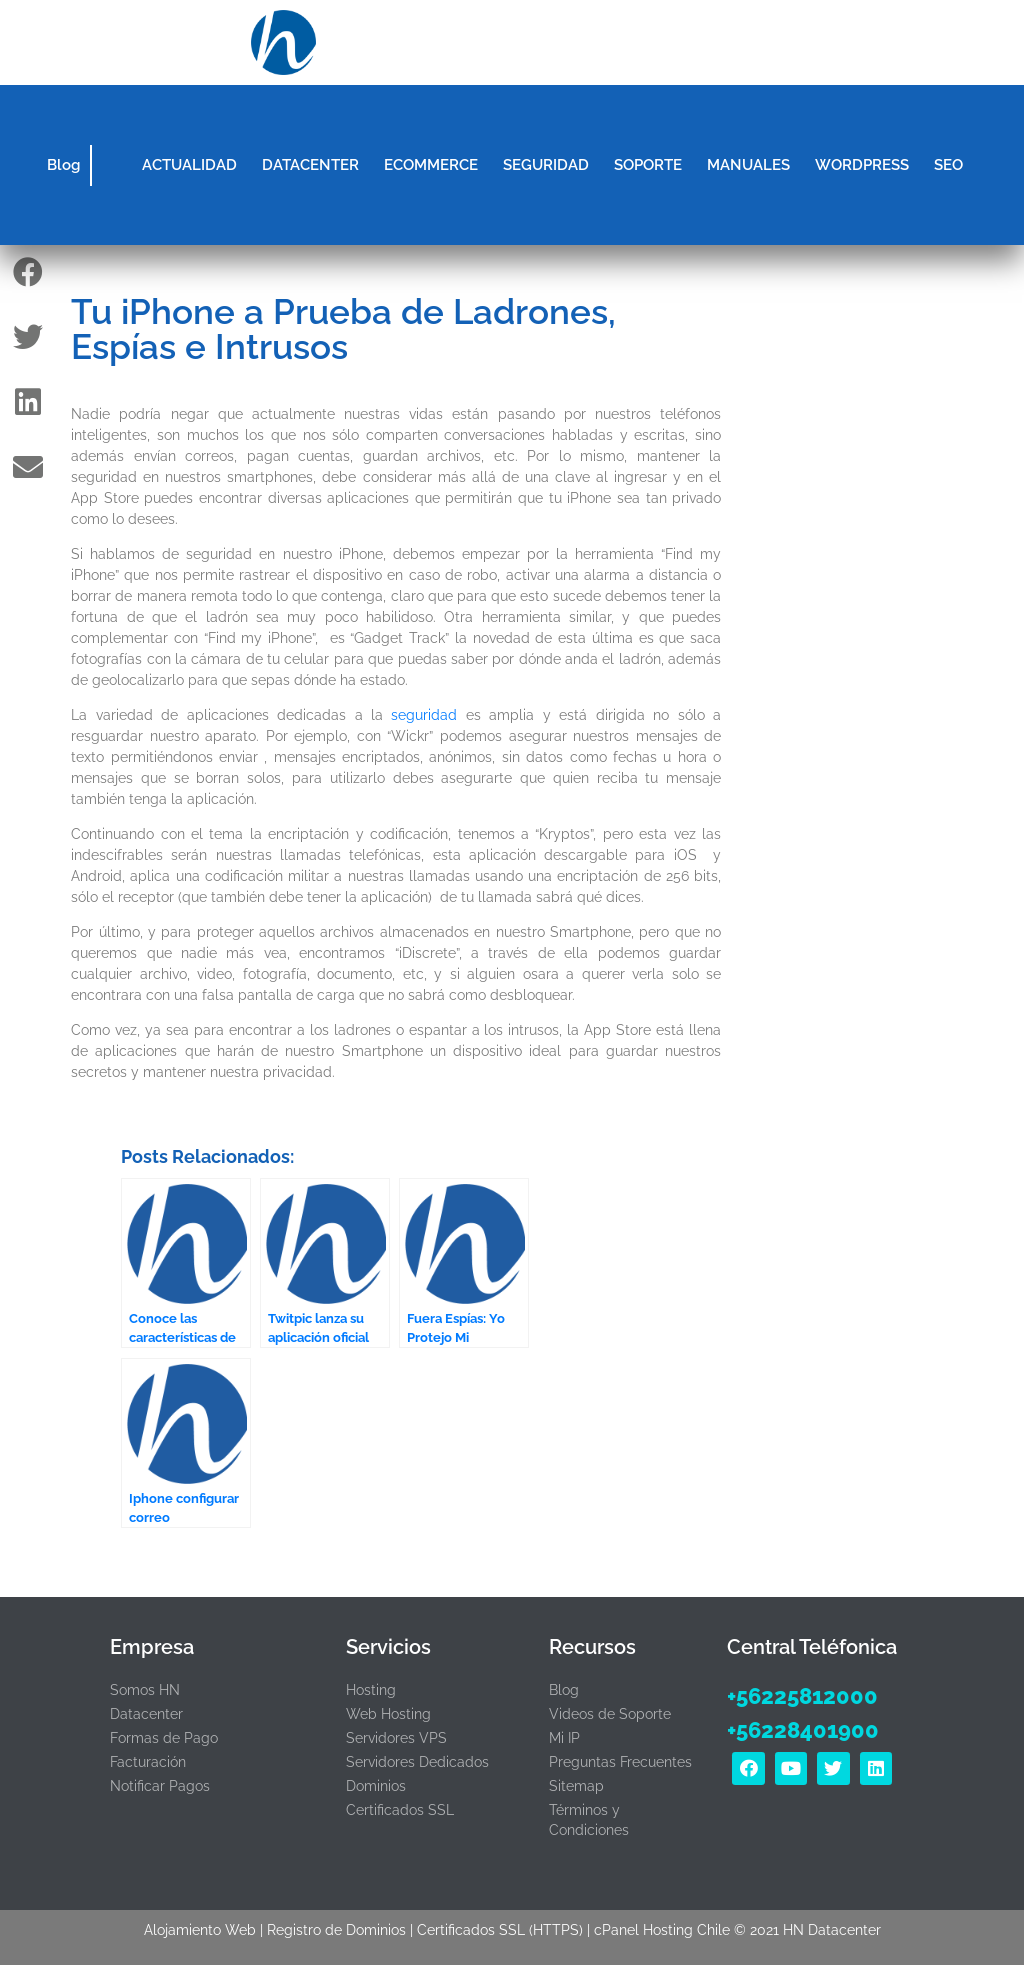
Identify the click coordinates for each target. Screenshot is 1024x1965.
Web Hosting (388, 1714)
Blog (63, 165)
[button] (740, 43)
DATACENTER (310, 165)
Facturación (148, 1762)
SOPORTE (648, 165)
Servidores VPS (396, 1738)
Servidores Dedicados (417, 1762)
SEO (948, 165)
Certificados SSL (400, 1810)
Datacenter (146, 1714)
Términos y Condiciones (589, 1820)
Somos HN (145, 1690)
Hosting (371, 1690)
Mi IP (564, 1738)
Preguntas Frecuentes (620, 1762)
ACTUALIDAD (189, 165)
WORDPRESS (862, 165)
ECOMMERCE (431, 165)
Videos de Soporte (610, 1714)
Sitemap (576, 1786)
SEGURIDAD (546, 165)
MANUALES (748, 165)
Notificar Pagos (160, 1786)
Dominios (376, 1786)
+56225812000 (802, 1696)
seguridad (424, 715)
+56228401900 (803, 1730)
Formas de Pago (164, 1738)
